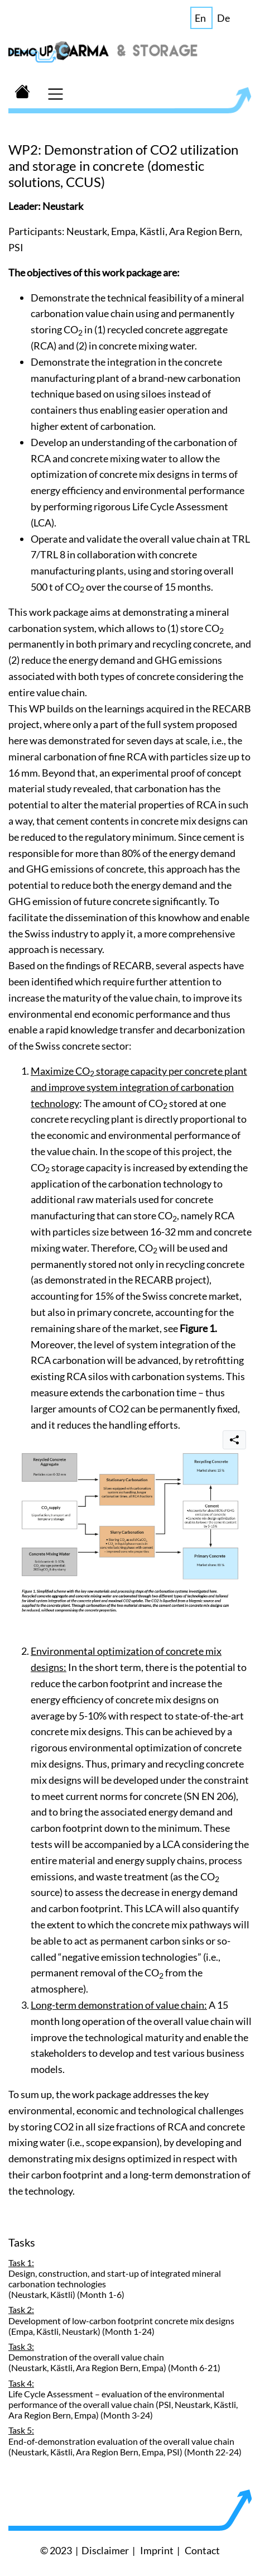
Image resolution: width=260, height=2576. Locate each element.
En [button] (200, 18)
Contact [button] (202, 2550)
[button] (22, 93)
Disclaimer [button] (105, 2550)
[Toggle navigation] (55, 93)
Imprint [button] (157, 2550)
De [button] (223, 18)
